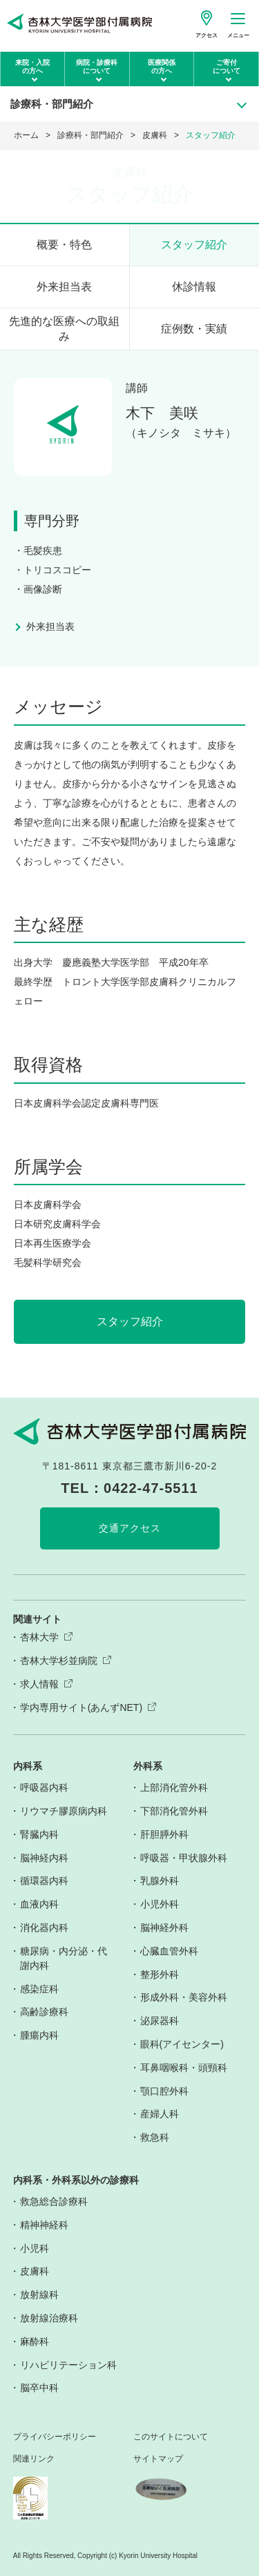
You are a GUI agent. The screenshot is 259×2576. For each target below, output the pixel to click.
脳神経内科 (44, 1857)
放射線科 (39, 2294)
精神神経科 (44, 2224)
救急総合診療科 (54, 2201)
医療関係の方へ (161, 67)
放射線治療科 (49, 2318)
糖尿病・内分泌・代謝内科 (63, 1958)
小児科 (34, 2248)
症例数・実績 (194, 329)
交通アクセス (130, 1528)
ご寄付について (226, 67)
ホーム (26, 135)
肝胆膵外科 (164, 1834)
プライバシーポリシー (54, 2437)
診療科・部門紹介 (90, 135)
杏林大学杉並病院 (58, 1660)
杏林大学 (39, 1637)
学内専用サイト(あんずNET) (81, 1707)
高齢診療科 (44, 2011)
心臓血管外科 (169, 1950)
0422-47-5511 (151, 1488)
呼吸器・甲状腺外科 (183, 1857)
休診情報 (194, 287)
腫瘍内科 (39, 2035)
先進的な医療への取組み (64, 328)
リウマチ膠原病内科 (63, 1810)
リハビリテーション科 (68, 2364)
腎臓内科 (39, 1834)
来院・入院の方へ (32, 67)
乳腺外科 (159, 1880)
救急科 (154, 2137)
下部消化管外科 (174, 1810)
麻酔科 (34, 2341)
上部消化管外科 (174, 1787)
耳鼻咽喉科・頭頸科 (183, 2067)
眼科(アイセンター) (182, 2044)
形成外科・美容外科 (183, 1997)
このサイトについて (170, 2437)
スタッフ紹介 (194, 244)
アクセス (206, 35)
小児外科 (159, 1904)
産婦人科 (159, 2113)
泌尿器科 (159, 2020)
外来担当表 (64, 287)
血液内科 (39, 1904)
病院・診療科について (96, 67)
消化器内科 (44, 1927)
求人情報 (39, 1684)
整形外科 (159, 1974)
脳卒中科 (39, 2387)
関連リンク (34, 2459)
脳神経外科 (164, 1927)
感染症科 (39, 1988)
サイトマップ (158, 2459)
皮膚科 (154, 135)
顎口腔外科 (164, 2091)
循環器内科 (44, 1880)
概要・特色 (64, 244)
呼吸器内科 (44, 1787)
